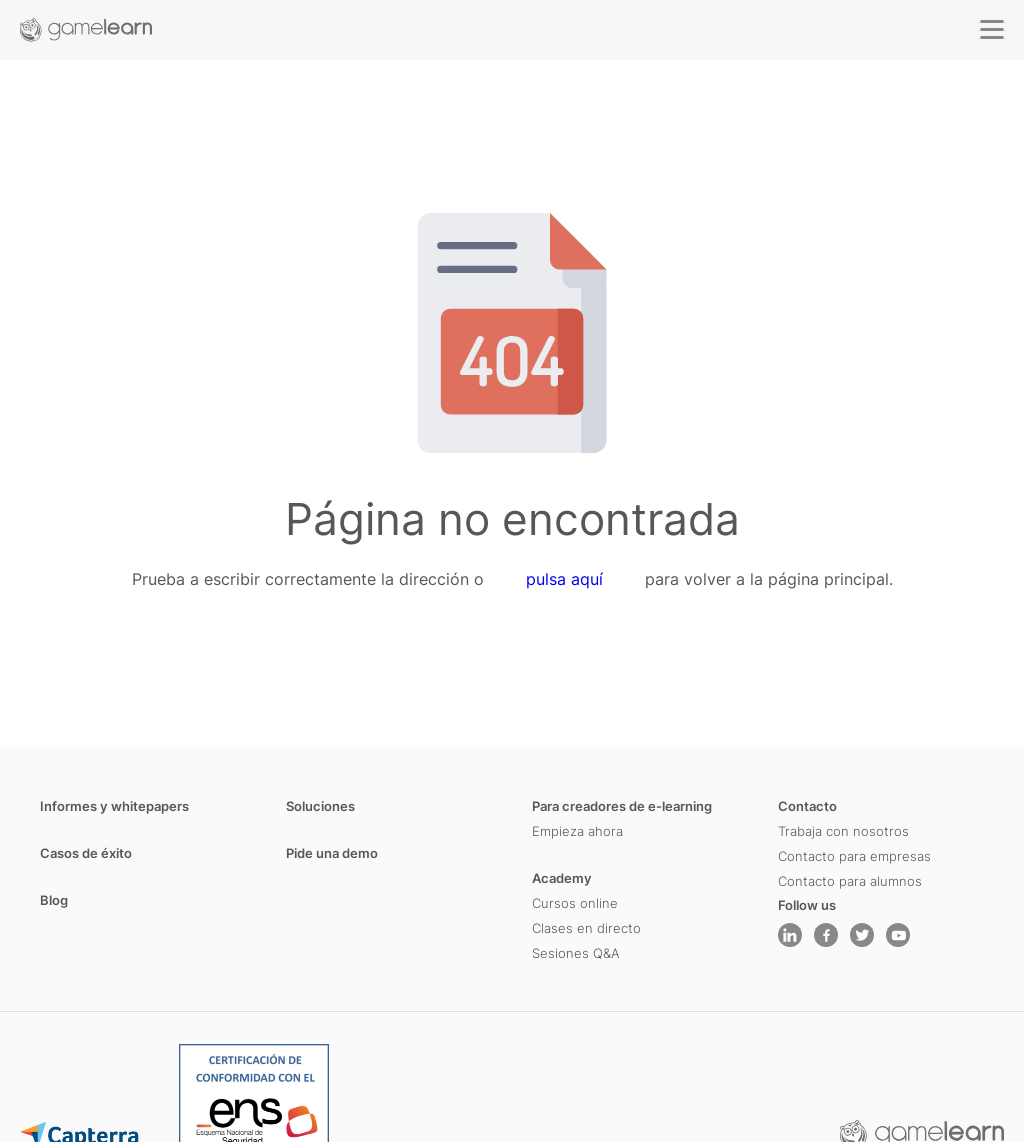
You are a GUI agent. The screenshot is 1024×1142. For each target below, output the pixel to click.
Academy (562, 878)
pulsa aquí (564, 579)
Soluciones (320, 806)
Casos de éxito (86, 853)
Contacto (807, 806)
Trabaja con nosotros (843, 831)
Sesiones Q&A (576, 953)
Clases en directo (586, 928)
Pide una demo (332, 853)
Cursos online (575, 903)
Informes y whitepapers (114, 806)
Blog (54, 900)
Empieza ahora (577, 831)
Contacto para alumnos (850, 881)
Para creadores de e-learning (622, 806)
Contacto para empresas (854, 856)
